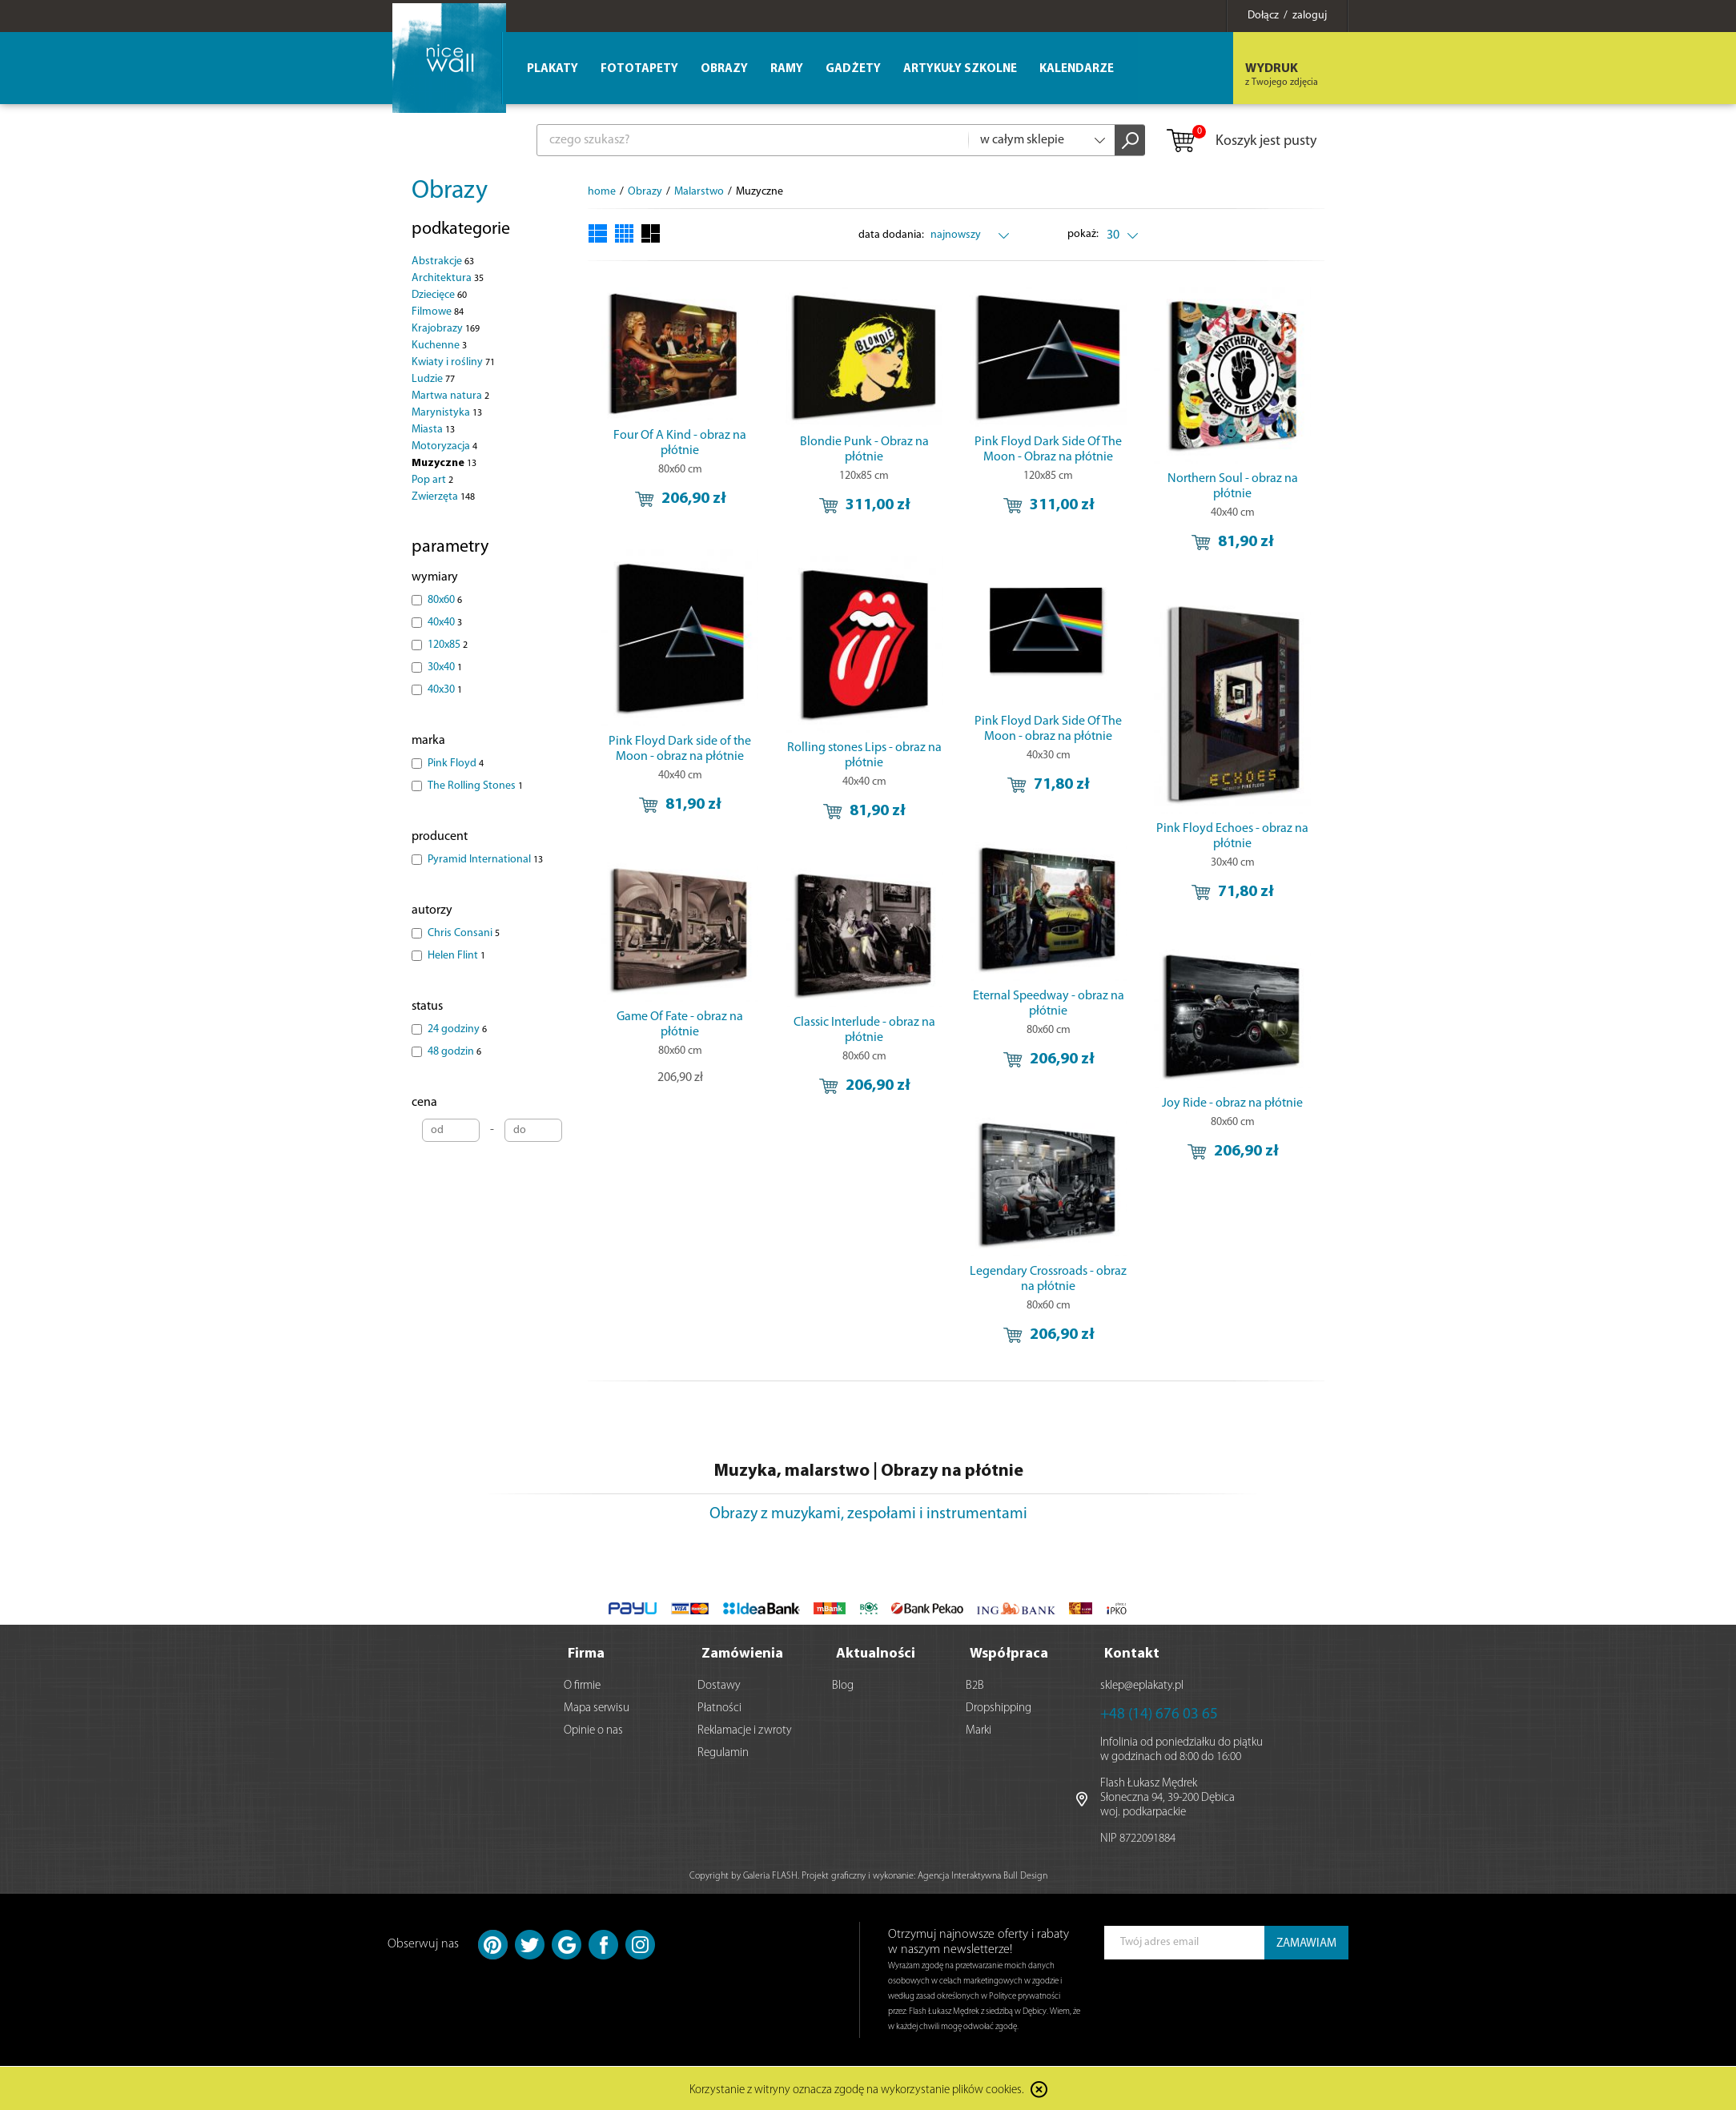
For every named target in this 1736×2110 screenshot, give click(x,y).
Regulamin (723, 1752)
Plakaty (552, 69)
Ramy (786, 69)
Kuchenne (439, 346)
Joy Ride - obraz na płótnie (1232, 1103)
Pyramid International (485, 860)
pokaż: (1083, 234)
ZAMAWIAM (1306, 1943)
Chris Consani (464, 933)
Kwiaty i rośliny (453, 362)
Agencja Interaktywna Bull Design (982, 1875)
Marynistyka (447, 413)
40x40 (445, 623)
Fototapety (639, 69)
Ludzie (433, 379)
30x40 (445, 667)
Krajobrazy (446, 329)
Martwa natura (450, 396)
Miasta (433, 430)
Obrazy (450, 191)
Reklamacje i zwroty (744, 1730)
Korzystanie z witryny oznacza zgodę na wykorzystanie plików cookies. (856, 2090)
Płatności (719, 1708)
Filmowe (438, 312)
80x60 (445, 600)
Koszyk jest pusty (1240, 142)
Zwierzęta (443, 497)
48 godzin (454, 1052)
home (602, 192)
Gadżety (853, 69)
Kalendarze (1076, 69)
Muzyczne (444, 463)
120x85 (448, 645)
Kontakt (1131, 1653)
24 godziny (457, 1029)
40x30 (445, 690)
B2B (975, 1685)
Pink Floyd (456, 764)
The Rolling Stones (475, 786)
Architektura (448, 278)
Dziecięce (439, 295)
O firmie (582, 1685)
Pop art (432, 480)
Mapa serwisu (596, 1708)
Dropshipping (998, 1708)
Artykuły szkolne (960, 69)
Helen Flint (456, 956)
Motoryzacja (444, 446)
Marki (978, 1730)
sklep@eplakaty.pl (1141, 1685)
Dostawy (719, 1685)
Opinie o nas (593, 1730)
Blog (843, 1685)
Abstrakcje (443, 261)
